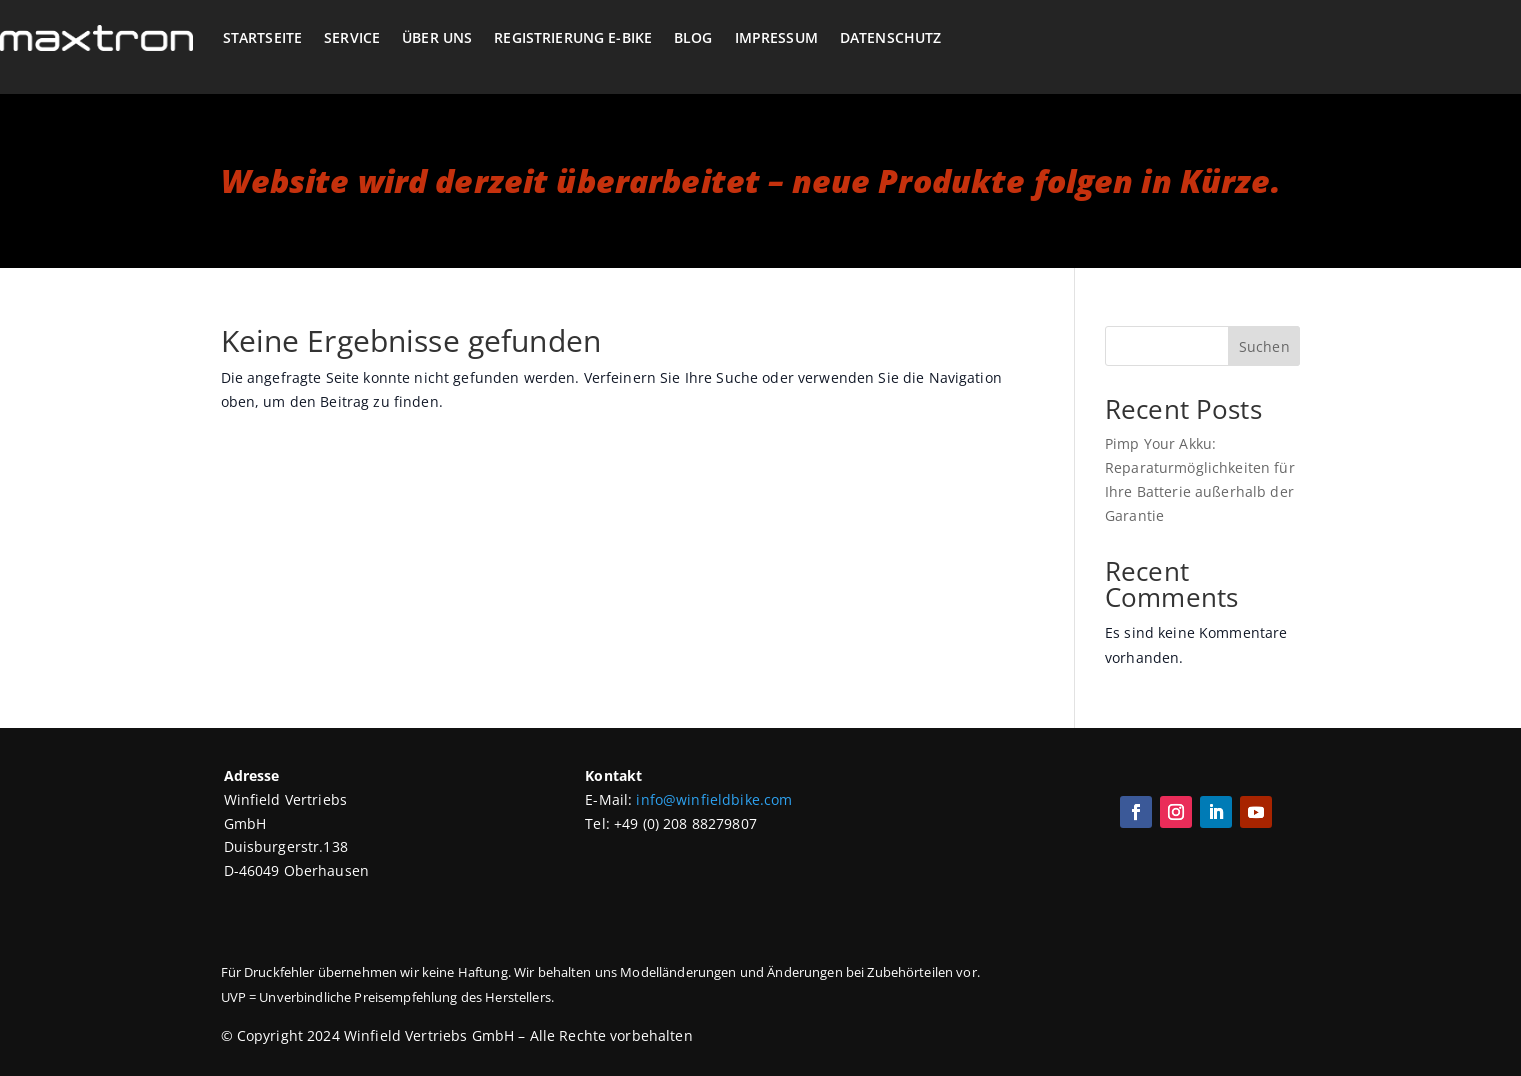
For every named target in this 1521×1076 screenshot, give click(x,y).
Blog (693, 37)
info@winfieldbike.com (714, 799)
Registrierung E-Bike (573, 37)
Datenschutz (891, 37)
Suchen (1264, 346)
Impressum (776, 37)
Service (352, 37)
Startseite (262, 37)
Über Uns (437, 37)
